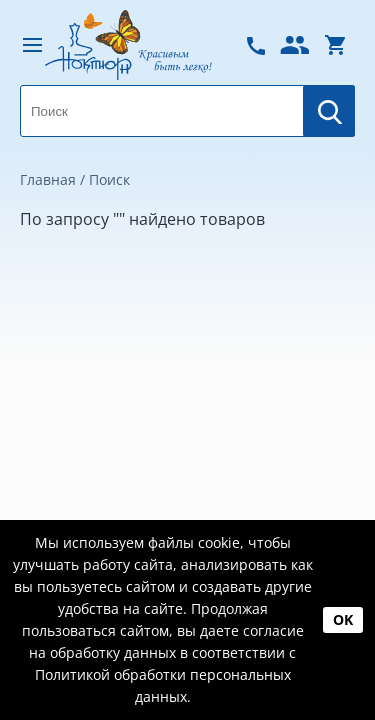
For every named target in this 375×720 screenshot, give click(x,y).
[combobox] (187, 111)
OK (343, 619)
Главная (48, 179)
